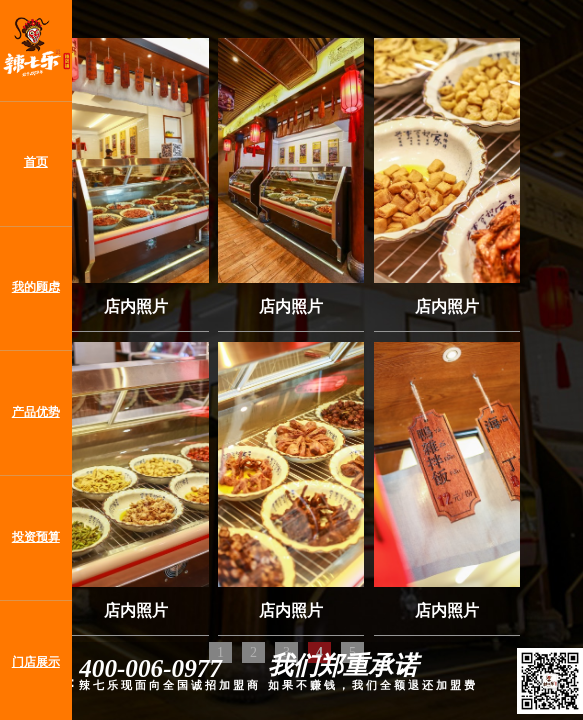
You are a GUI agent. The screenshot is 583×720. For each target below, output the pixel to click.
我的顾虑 (36, 287)
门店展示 (36, 662)
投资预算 (36, 537)
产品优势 (36, 412)
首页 (36, 162)
